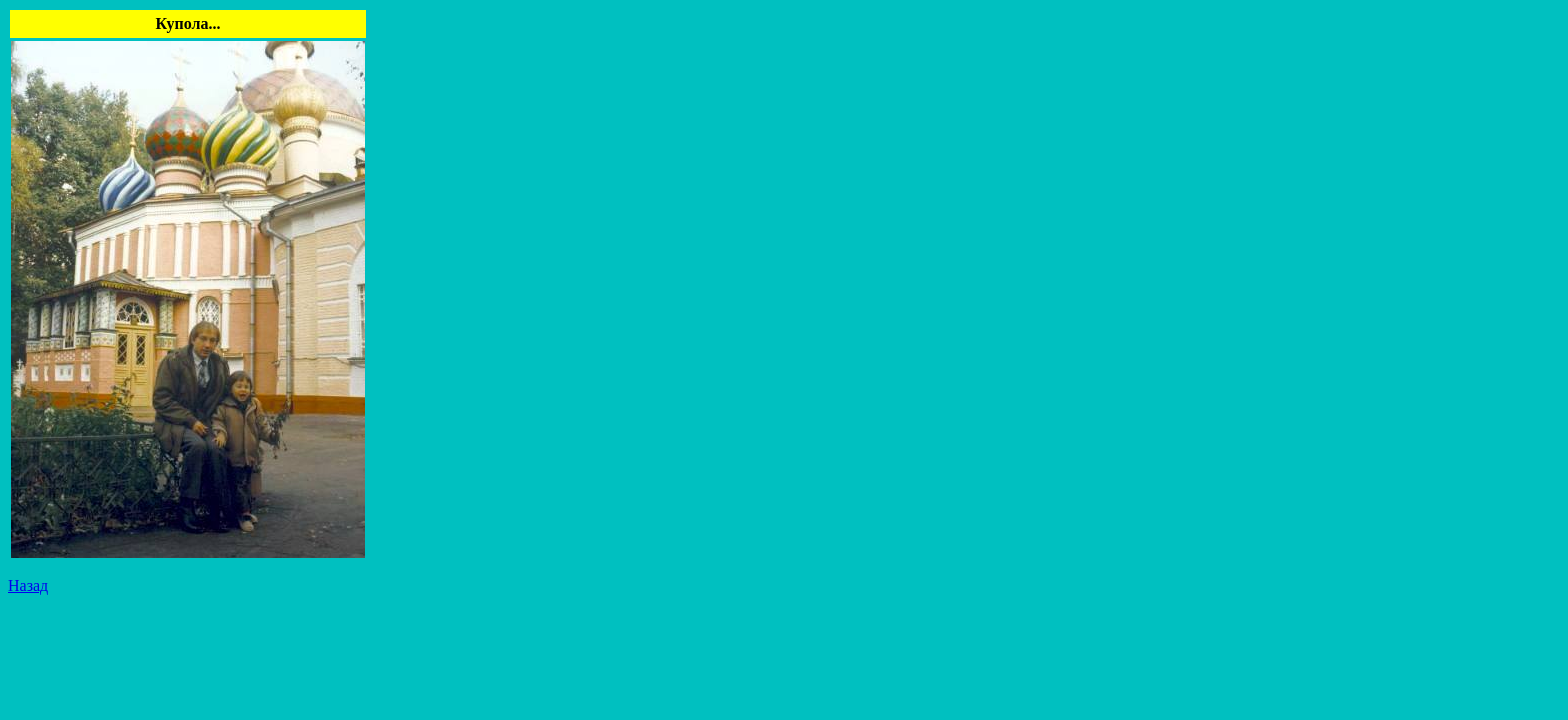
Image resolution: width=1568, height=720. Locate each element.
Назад (28, 585)
